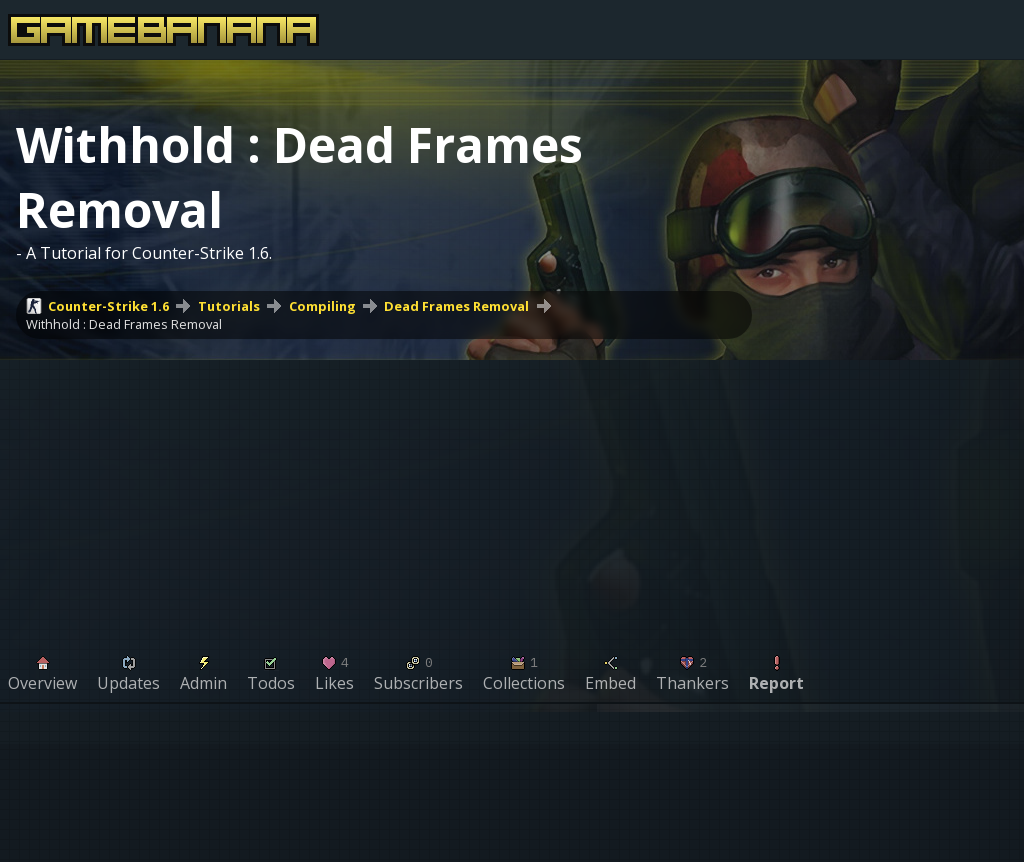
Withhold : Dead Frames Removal (124, 324)
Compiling (322, 306)
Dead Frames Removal (456, 306)
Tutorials (229, 306)
